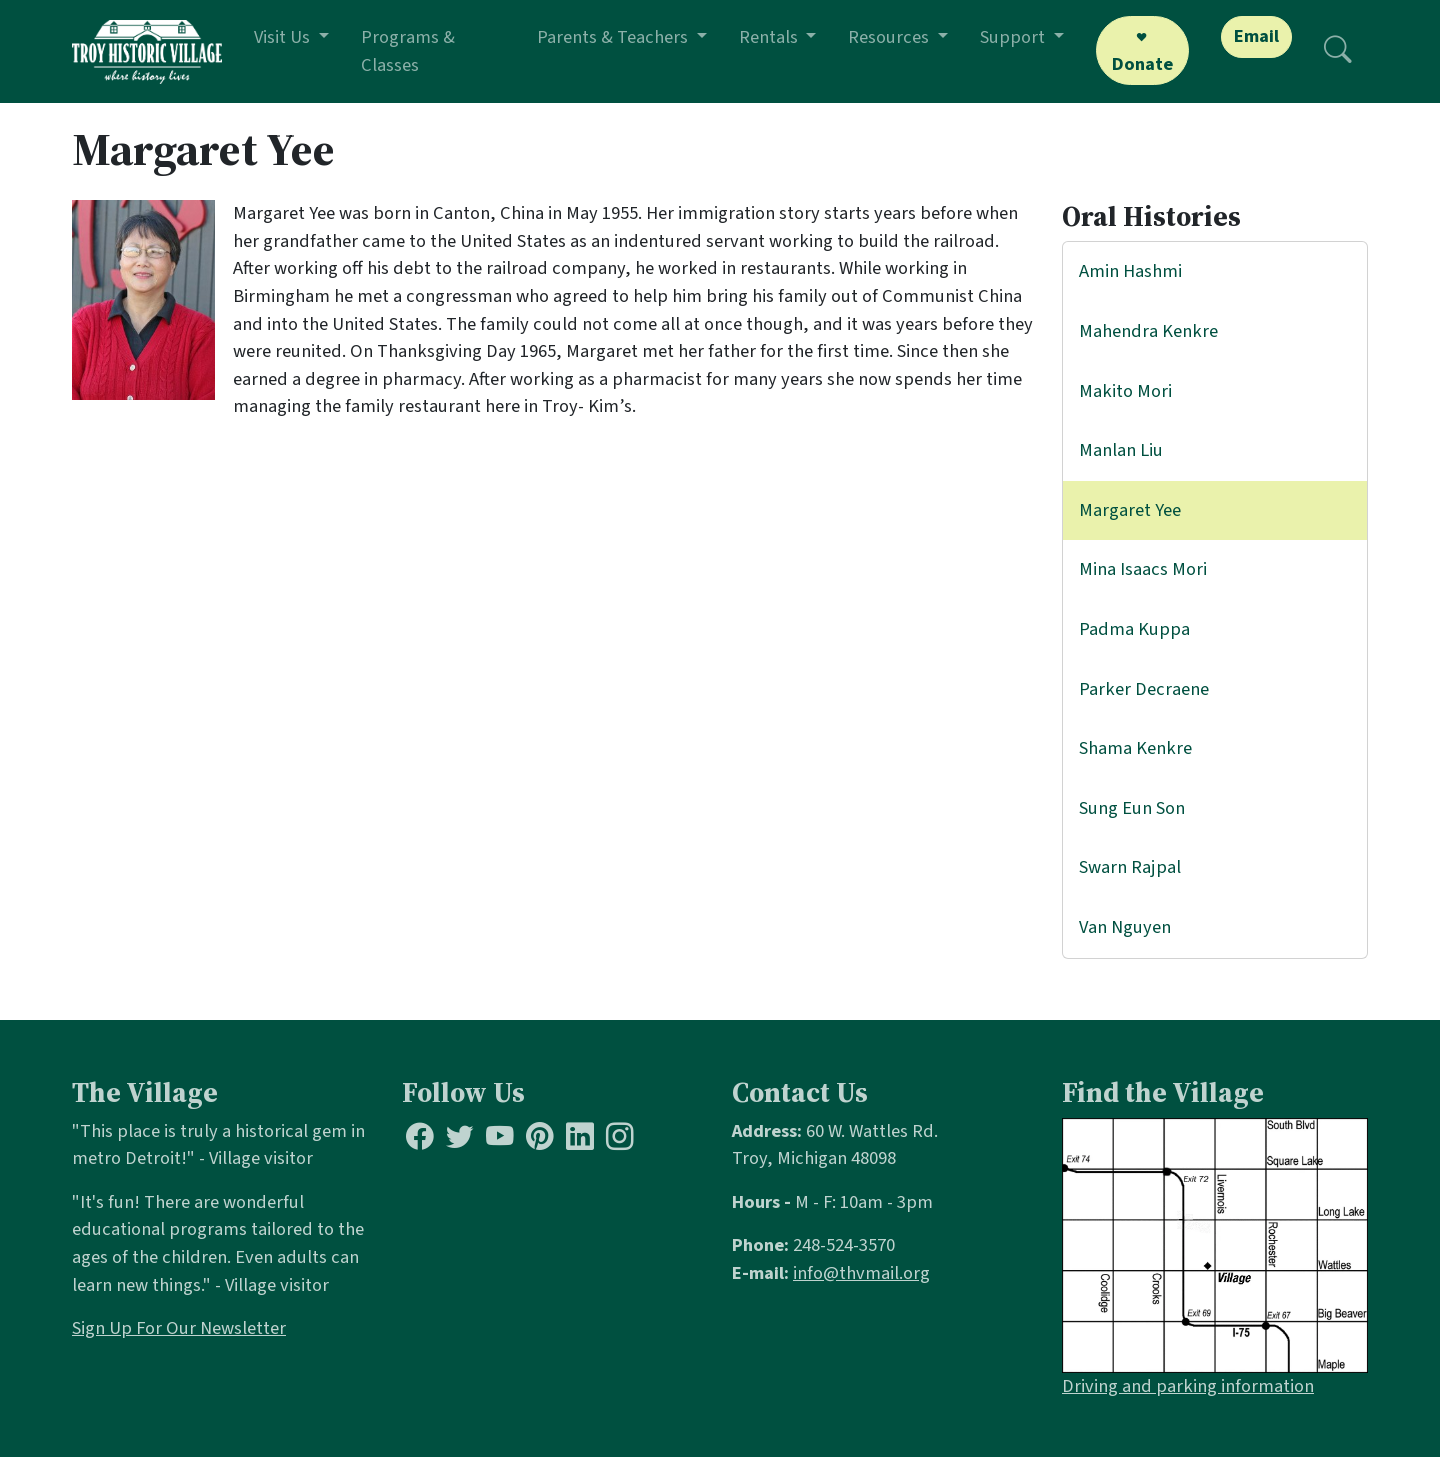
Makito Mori (1125, 391)
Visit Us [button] (284, 37)
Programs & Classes (408, 51)
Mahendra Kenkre (1148, 331)
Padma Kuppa (1134, 629)
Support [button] (1014, 37)
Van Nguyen (1125, 927)
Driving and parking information (1188, 1386)
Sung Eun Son (1132, 808)
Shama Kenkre (1135, 748)
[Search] (1338, 51)
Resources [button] (890, 37)
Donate (1142, 64)
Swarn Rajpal (1130, 867)
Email (1256, 36)
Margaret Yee (1130, 510)
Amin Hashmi (1130, 271)
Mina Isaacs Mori (1143, 569)
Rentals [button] (770, 37)
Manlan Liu (1121, 450)
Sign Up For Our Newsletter (179, 1328)
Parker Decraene (1144, 689)
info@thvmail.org (861, 1273)
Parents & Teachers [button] (614, 37)
